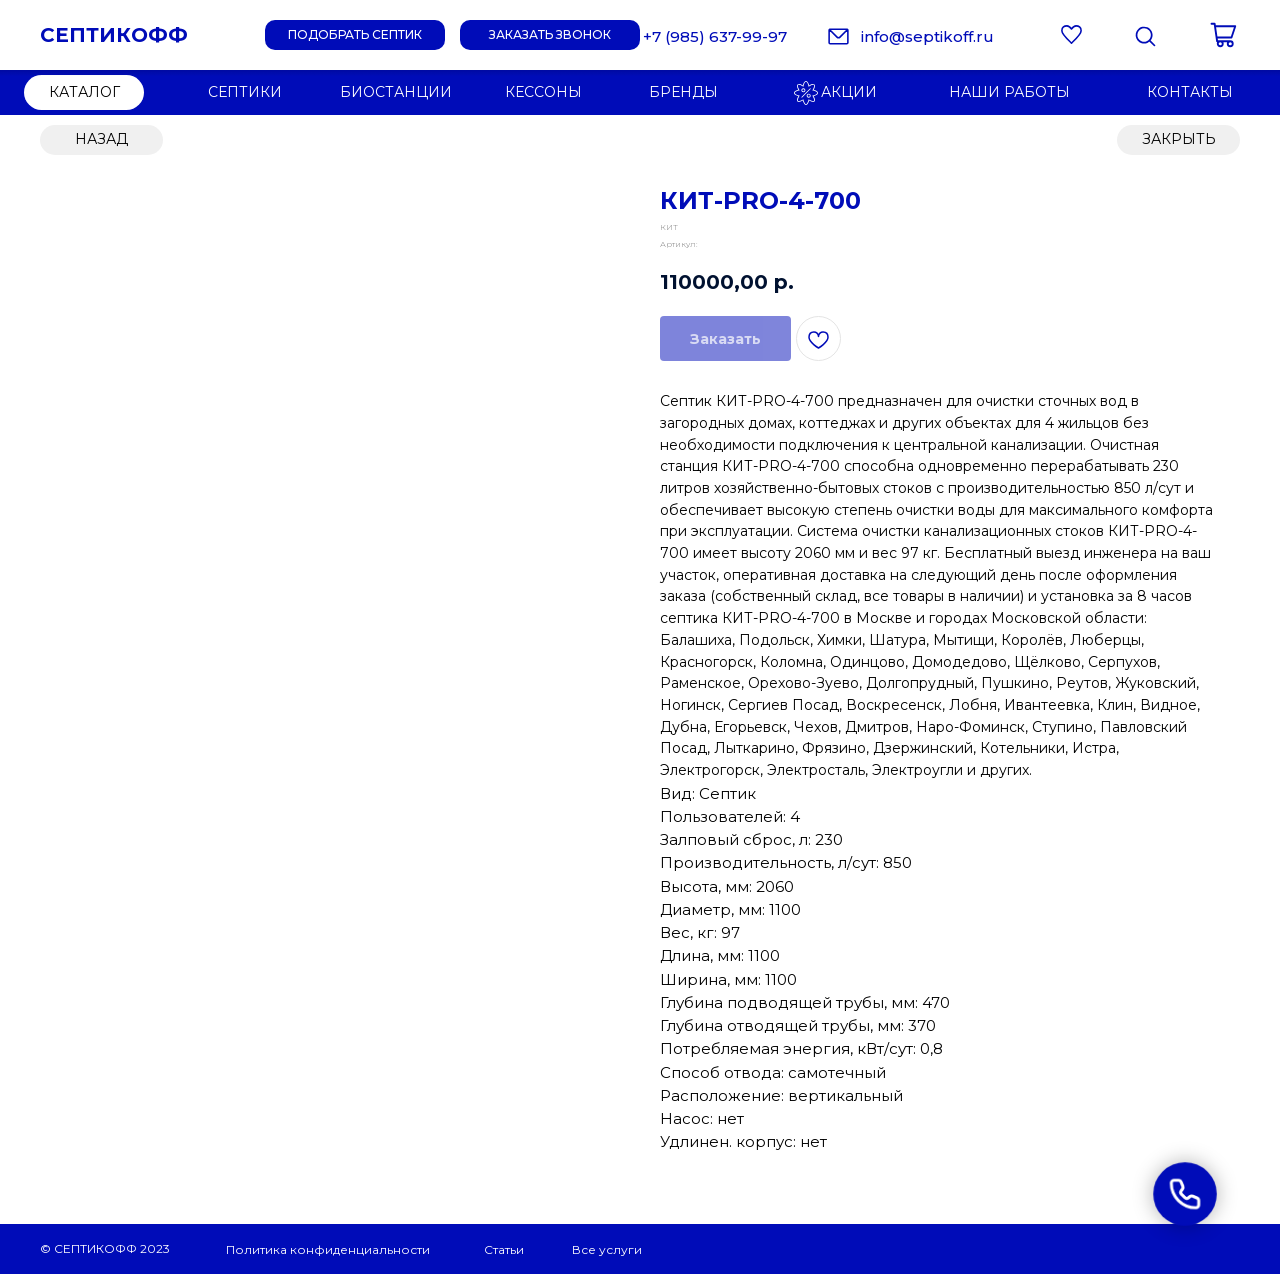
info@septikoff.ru (927, 36)
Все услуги (607, 1249)
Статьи (504, 1249)
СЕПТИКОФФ (114, 35)
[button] (550, 35)
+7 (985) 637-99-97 (715, 36)
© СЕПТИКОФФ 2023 (105, 1248)
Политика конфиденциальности (328, 1249)
